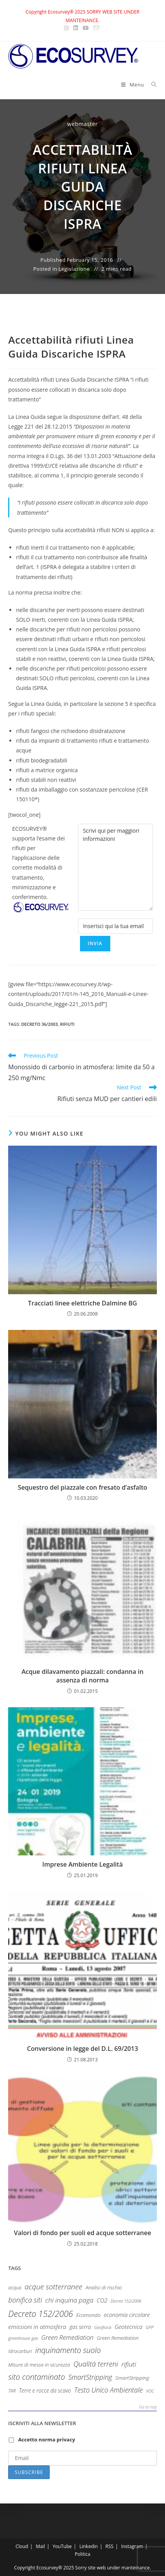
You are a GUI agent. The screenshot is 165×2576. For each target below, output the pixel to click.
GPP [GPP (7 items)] (149, 2327)
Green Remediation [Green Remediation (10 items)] (118, 2337)
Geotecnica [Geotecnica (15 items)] (128, 2327)
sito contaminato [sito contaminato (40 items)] (36, 2377)
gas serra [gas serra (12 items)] (80, 2327)
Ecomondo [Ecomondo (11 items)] (88, 2314)
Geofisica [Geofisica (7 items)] (102, 2327)
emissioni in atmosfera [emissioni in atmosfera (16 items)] (37, 2327)
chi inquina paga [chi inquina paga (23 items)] (69, 2300)
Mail (40, 2546)
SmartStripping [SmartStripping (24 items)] (90, 2377)
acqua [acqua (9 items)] (14, 2287)
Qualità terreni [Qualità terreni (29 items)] (95, 2364)
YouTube (61, 2546)
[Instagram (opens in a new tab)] (67, 27)
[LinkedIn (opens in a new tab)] (75, 27)
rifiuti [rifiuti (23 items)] (129, 2364)
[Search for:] (151, 84)
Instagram (132, 2546)
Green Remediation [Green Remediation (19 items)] (67, 2337)
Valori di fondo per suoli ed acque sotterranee (82, 2232)
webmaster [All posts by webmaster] (82, 124)
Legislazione (74, 268)
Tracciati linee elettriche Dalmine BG (82, 1303)
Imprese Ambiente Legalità (82, 1864)
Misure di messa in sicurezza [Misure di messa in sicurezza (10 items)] (39, 2364)
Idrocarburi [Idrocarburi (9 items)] (20, 2351)
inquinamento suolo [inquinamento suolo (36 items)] (68, 2350)
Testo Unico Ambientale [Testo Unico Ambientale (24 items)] (108, 2389)
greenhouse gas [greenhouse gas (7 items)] (23, 2338)
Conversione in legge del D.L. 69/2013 (82, 2048)
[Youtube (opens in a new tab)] (85, 27)
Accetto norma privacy (46, 2439)
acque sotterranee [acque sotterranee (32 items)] (53, 2287)
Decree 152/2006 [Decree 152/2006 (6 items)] (126, 2301)
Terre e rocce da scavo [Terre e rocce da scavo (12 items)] (45, 2390)
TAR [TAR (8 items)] (12, 2391)
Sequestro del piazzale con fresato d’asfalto (82, 1487)
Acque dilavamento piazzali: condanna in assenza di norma (82, 1675)
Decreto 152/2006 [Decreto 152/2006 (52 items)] (40, 2313)
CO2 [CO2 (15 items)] (102, 2300)
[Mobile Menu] (133, 84)
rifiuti (67, 1024)
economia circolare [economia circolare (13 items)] (126, 2314)
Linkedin (88, 2546)
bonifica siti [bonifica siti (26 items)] (25, 2300)
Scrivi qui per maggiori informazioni (115, 867)
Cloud (22, 2546)
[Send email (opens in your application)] (96, 27)
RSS (110, 2546)
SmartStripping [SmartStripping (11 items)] (132, 2377)
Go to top (147, 2407)
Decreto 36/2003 (39, 1024)
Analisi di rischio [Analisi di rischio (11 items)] (104, 2287)
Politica (82, 2554)
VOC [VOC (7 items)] (150, 2391)
